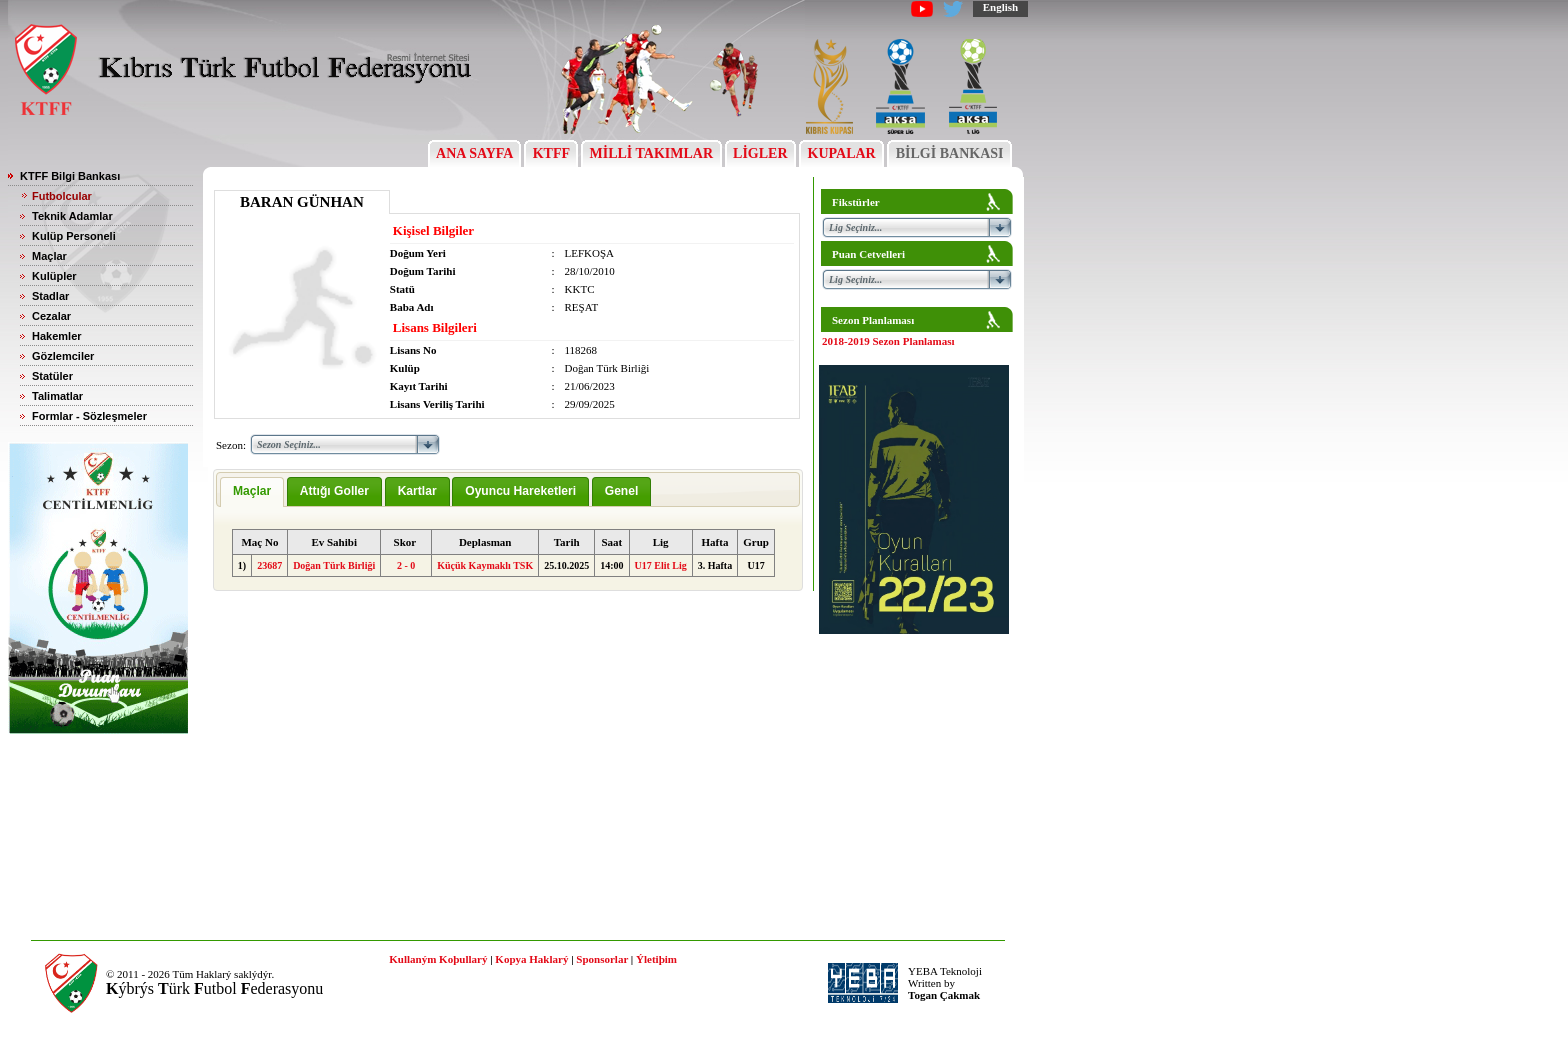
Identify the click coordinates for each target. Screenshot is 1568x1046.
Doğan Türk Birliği (334, 565)
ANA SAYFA (474, 153)
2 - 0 (406, 565)
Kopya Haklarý (531, 959)
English (1000, 7)
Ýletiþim (656, 959)
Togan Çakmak (944, 995)
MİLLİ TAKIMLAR (651, 153)
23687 (269, 565)
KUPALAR (841, 153)
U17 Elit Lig (661, 565)
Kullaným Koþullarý (438, 959)
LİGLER (760, 153)
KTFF (551, 153)
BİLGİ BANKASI (949, 153)
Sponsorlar (602, 959)
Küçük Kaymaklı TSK (485, 565)
